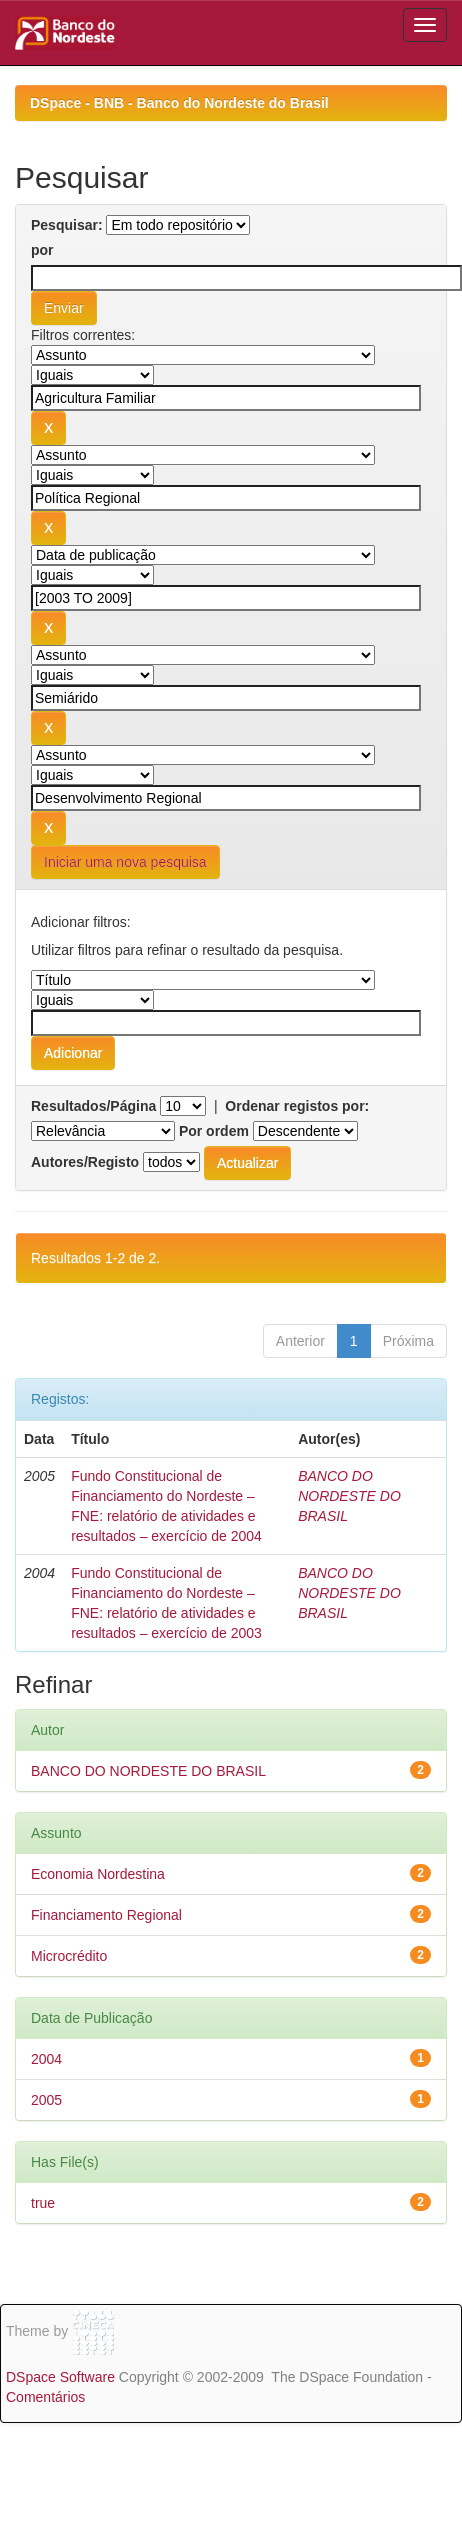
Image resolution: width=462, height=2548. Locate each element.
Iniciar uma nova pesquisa (125, 862)
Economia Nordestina (98, 1874)
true (43, 2203)
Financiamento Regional (106, 1915)
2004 (46, 2059)
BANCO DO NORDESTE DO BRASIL (349, 1496)
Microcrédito (69, 1956)
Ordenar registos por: (297, 1106)
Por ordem (214, 1131)
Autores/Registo (85, 1162)
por (42, 250)
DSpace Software (60, 2377)
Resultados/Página (93, 1106)
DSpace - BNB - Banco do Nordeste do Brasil (179, 103)
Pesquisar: (67, 225)
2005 (46, 2100)
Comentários (45, 2397)
